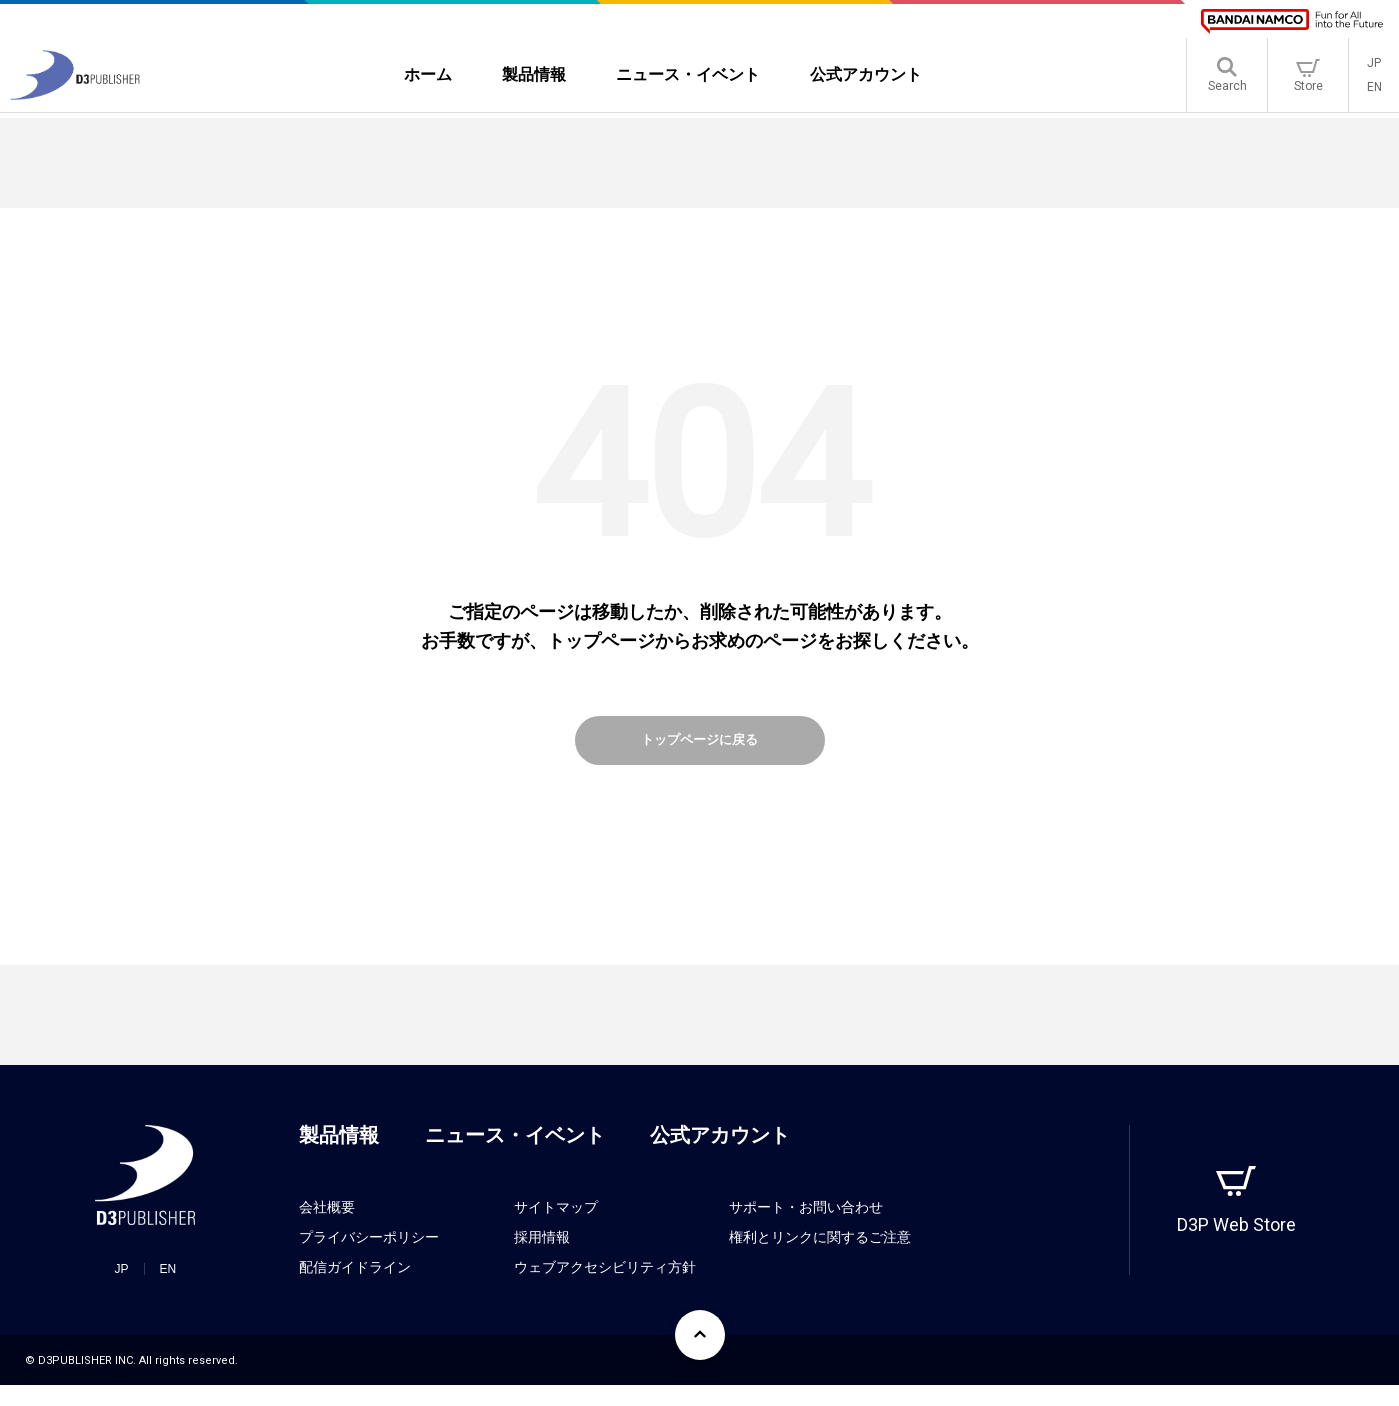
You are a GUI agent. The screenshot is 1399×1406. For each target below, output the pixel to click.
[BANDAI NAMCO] (1292, 21)
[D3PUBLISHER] (75, 96)
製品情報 (339, 1156)
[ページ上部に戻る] (700, 1356)
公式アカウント (720, 1156)
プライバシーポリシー (369, 1258)
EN (1374, 90)
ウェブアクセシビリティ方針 (605, 1288)
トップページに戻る (700, 750)
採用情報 (542, 1258)
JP (1374, 66)
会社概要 (327, 1228)
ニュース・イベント (515, 1156)
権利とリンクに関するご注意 (820, 1258)
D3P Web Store (1236, 1245)
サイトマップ (556, 1228)
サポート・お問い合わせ (806, 1228)
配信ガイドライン (355, 1288)
